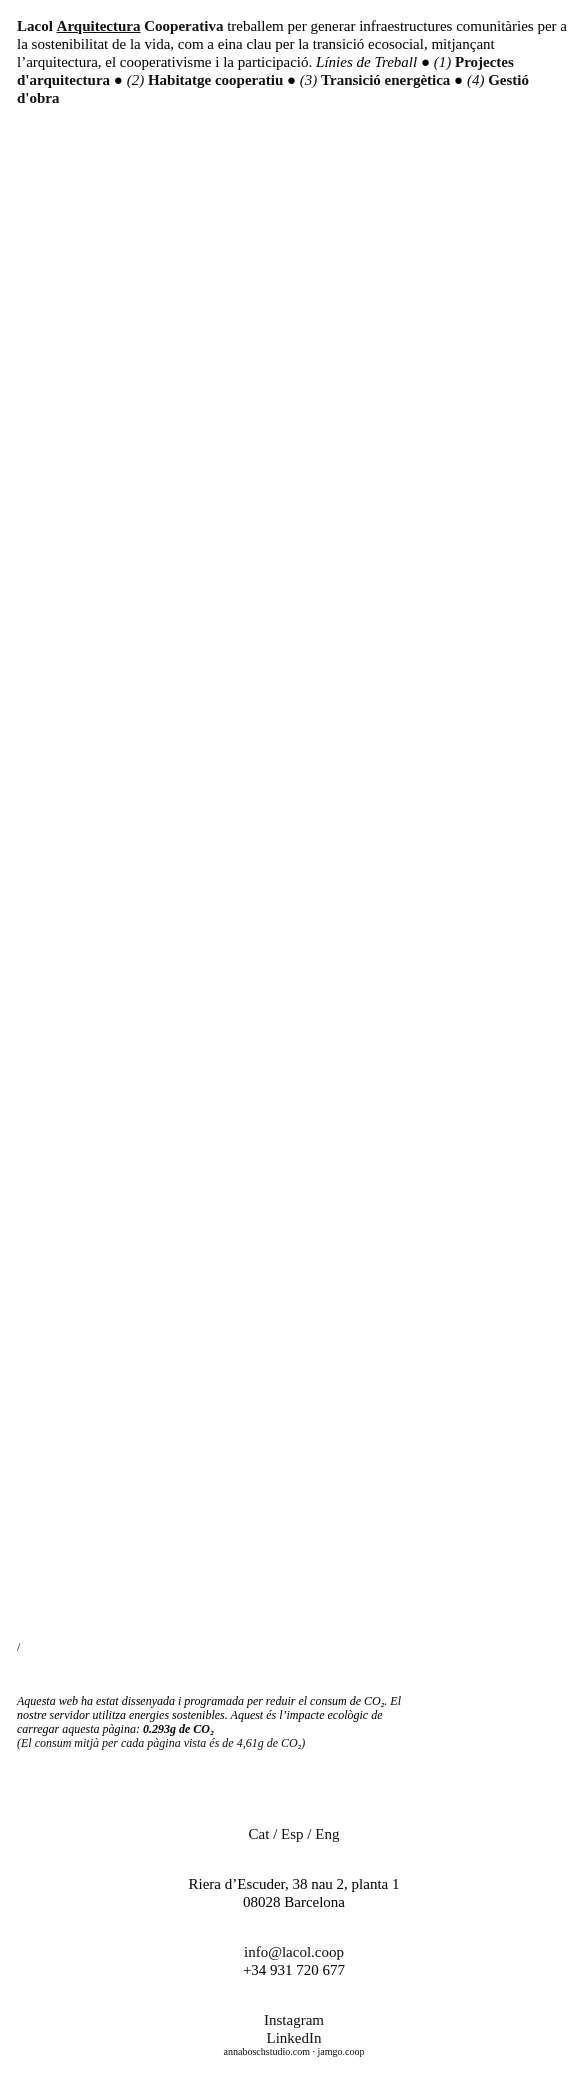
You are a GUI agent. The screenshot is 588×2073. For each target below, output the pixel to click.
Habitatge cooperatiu (217, 80)
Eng (327, 1834)
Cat (259, 1834)
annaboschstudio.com (267, 2051)
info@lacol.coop (294, 1952)
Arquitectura (99, 26)
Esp (292, 1834)
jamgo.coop (340, 2051)
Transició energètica (387, 80)
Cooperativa (183, 26)
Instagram (294, 2020)
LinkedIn (294, 2038)
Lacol (35, 26)
